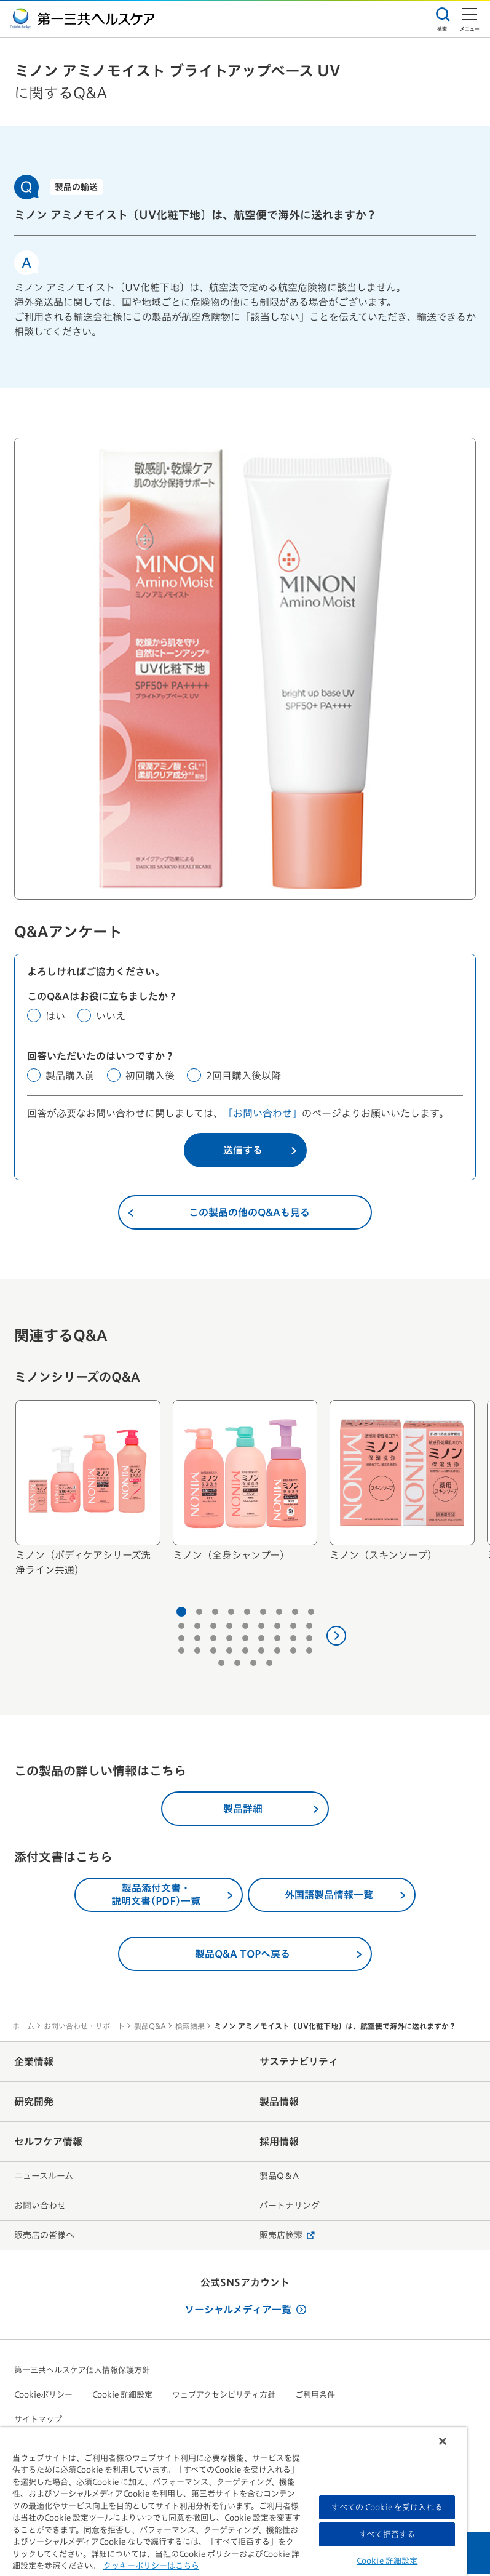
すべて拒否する (387, 2534)
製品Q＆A (279, 2178)
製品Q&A (150, 2028)
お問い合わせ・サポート (84, 2028)
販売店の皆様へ (44, 2237)
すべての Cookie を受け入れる (386, 2507)
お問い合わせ (40, 2208)
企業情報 (33, 2064)
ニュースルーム (43, 2178)
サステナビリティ (298, 2064)
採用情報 (279, 2144)
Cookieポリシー (43, 2397)
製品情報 (279, 2104)
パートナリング (289, 2208)
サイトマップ (38, 2422)
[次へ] (336, 1638)
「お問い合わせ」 (262, 1116)
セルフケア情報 (48, 2144)
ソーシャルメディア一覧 (245, 2312)
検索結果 (190, 2028)
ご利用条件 (315, 2397)
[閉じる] (442, 2441)
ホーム (23, 2028)
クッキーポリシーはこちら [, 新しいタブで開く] (151, 2566)
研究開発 (33, 2104)
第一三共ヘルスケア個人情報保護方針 (82, 2373)
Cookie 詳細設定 (122, 2397)
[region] (233, 2501)
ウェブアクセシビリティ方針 (223, 2397)
